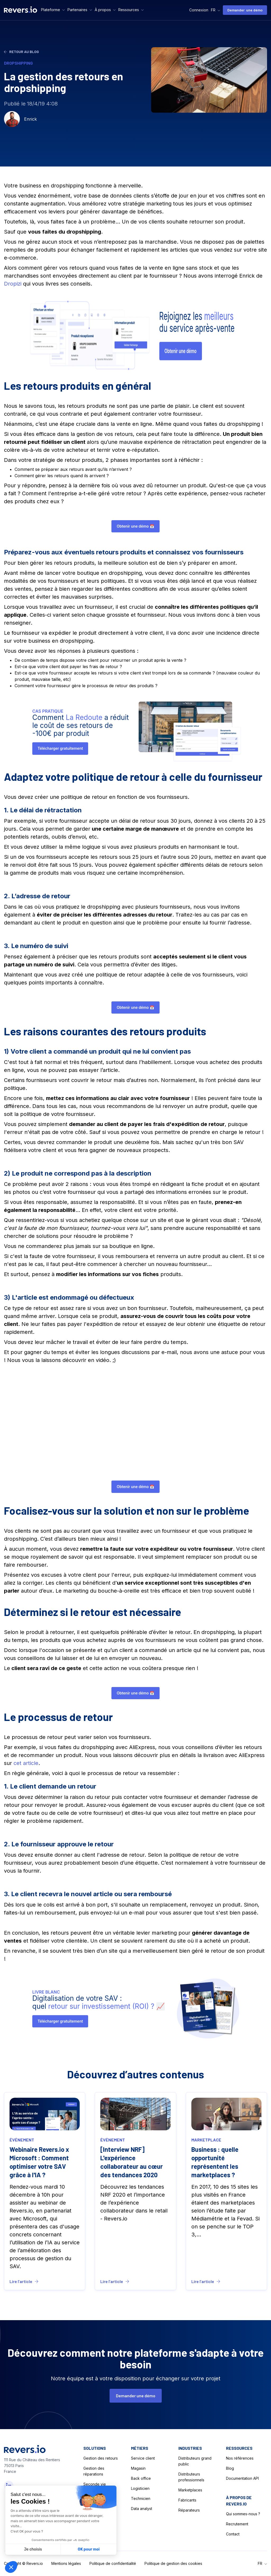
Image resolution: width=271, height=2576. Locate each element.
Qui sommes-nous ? (243, 2514)
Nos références (240, 2458)
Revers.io (34, 2563)
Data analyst (141, 2508)
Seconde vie (94, 2484)
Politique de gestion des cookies (173, 2563)
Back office (141, 2478)
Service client (143, 2458)
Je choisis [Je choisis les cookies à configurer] (33, 2549)
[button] (53, 9)
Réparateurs (189, 2510)
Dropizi (12, 284)
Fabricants (187, 2500)
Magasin (138, 2468)
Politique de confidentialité (112, 2563)
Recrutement (237, 2524)
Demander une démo (245, 10)
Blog (230, 2468)
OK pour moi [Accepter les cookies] (89, 2549)
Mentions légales (66, 2563)
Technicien (140, 2498)
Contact (233, 2534)
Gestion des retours (100, 2458)
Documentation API (242, 2478)
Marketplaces (190, 2490)
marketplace (206, 2143)
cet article (25, 1763)
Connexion (198, 10)
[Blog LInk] (44, 2195)
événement (22, 2143)
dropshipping (18, 62)
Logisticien (140, 2488)
